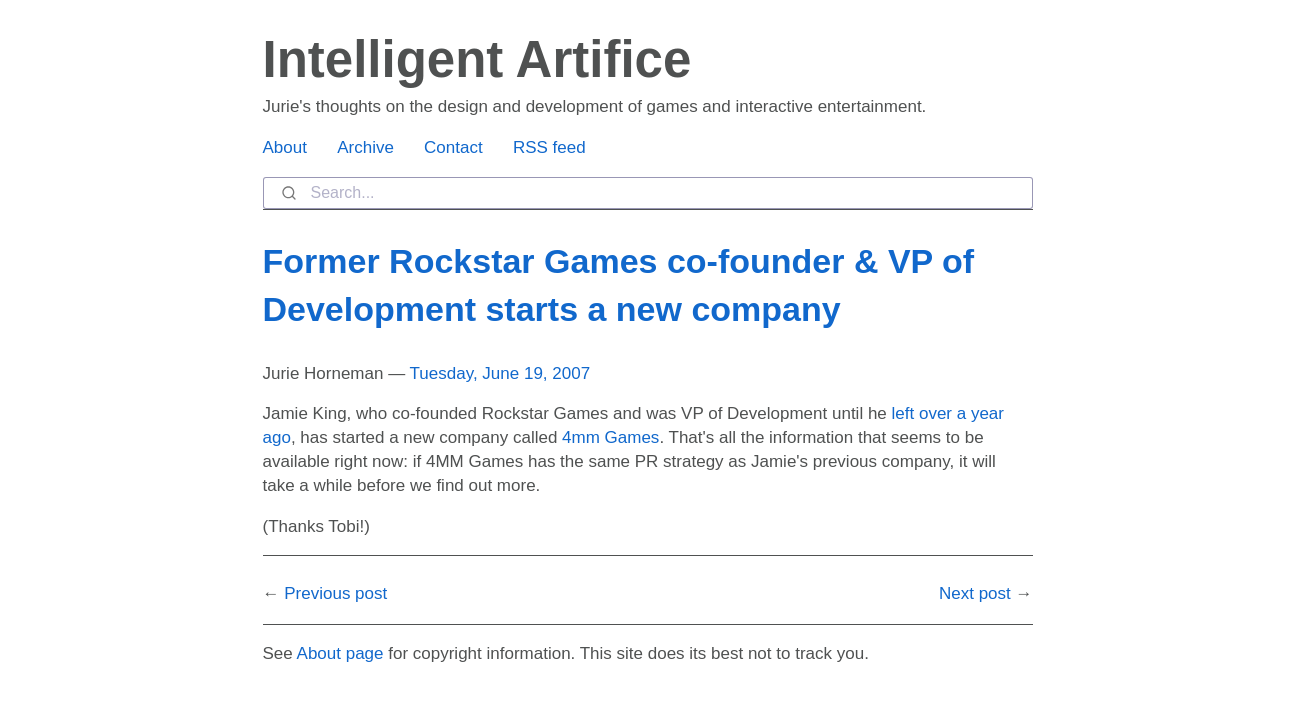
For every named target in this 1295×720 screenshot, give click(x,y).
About (285, 147)
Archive (365, 147)
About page (340, 653)
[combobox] (648, 193)
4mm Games (610, 437)
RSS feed (549, 147)
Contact (453, 147)
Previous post (335, 593)
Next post (975, 593)
